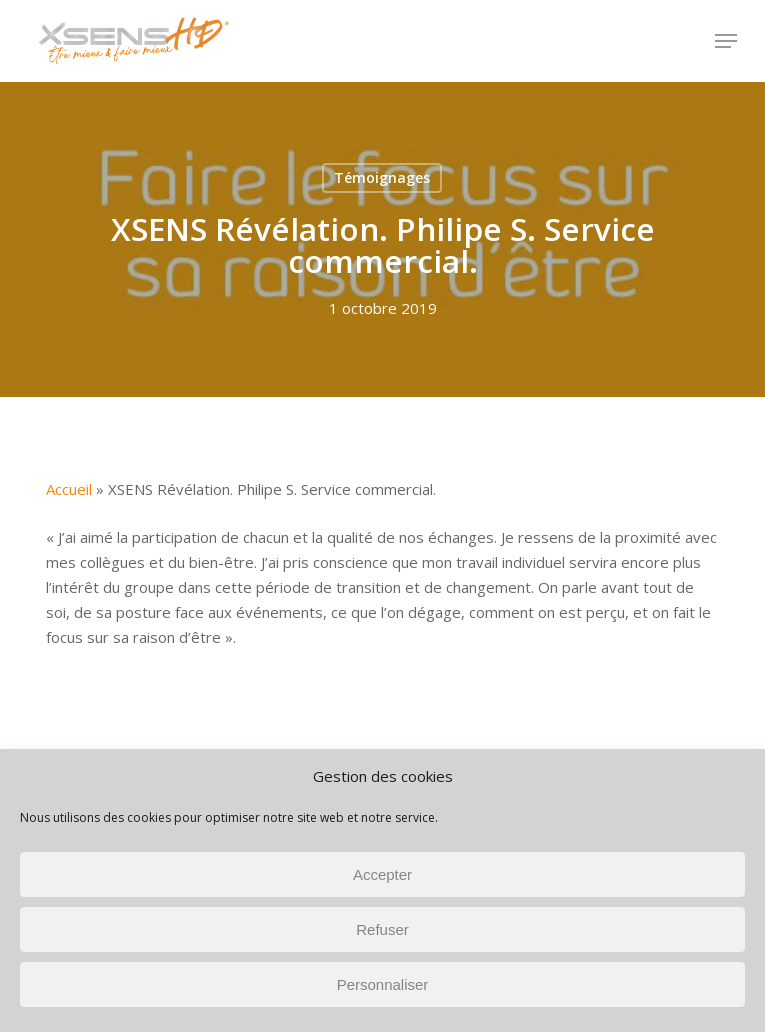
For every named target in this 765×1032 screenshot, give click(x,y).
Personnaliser (383, 984)
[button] (726, 41)
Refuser (382, 929)
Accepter (382, 874)
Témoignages (382, 177)
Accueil (69, 489)
